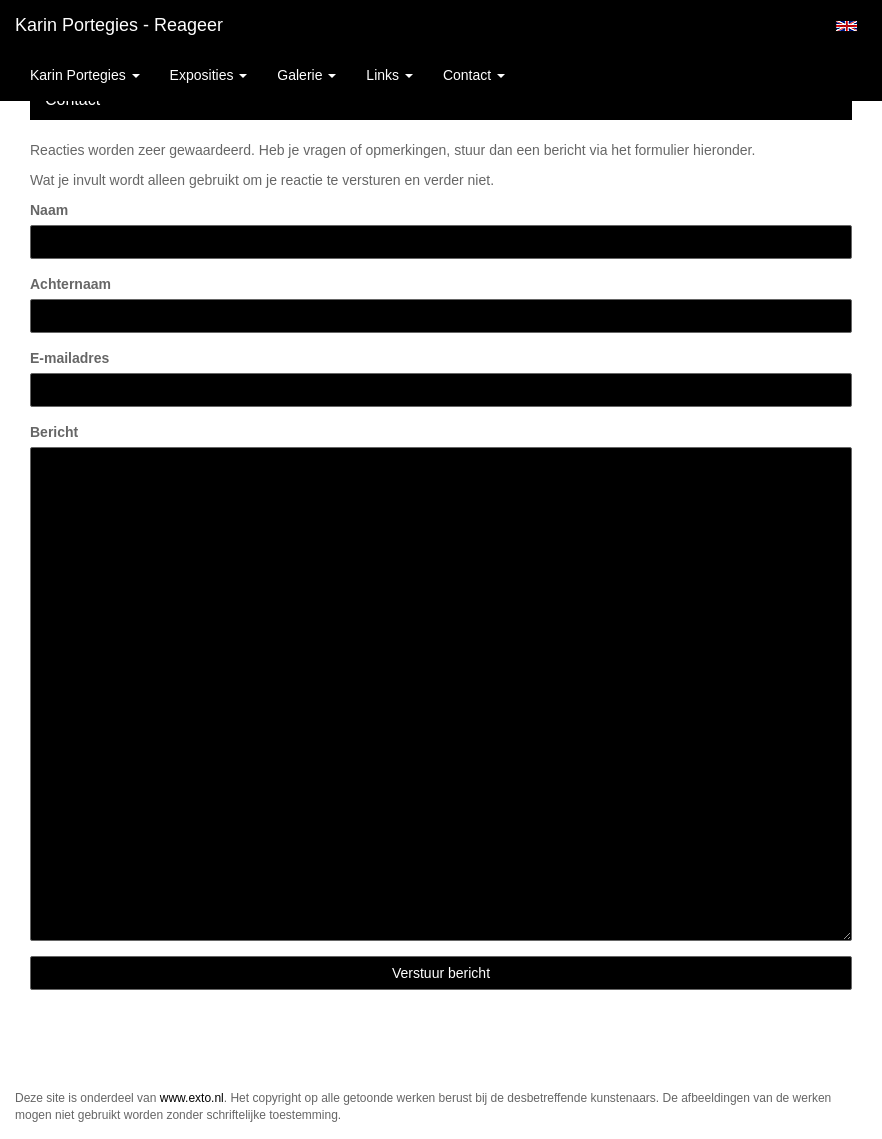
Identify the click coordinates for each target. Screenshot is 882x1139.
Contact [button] (474, 75)
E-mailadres (69, 358)
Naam (49, 210)
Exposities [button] (209, 75)
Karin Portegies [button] (85, 75)
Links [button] (389, 75)
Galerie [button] (306, 75)
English (846, 26)
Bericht (54, 432)
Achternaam (70, 284)
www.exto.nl (192, 1098)
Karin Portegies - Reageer (119, 25)
